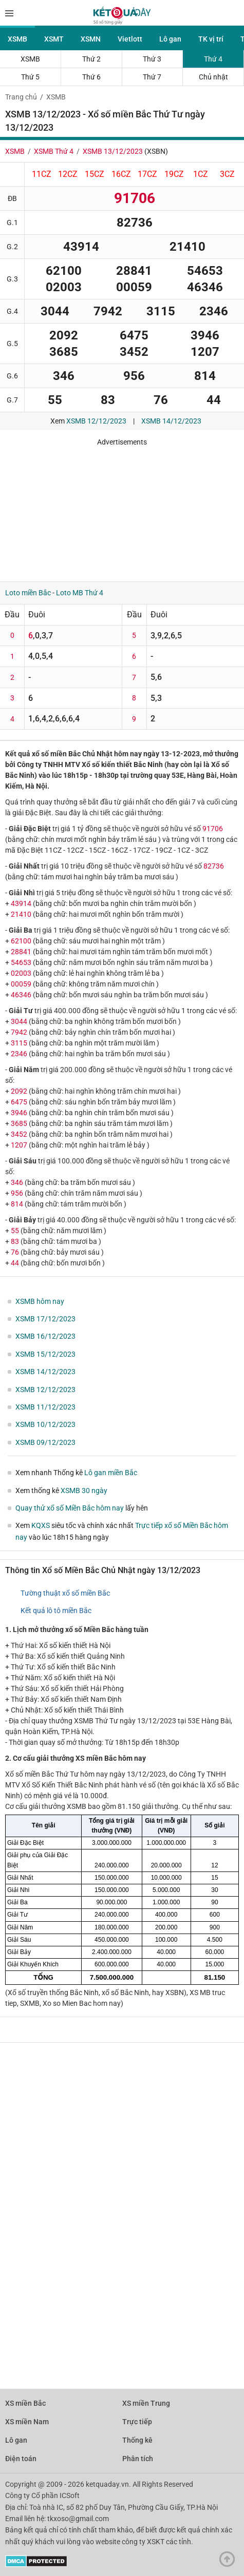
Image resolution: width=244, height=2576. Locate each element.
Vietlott (130, 39)
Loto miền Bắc (28, 593)
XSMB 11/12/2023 (45, 1407)
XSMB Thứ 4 (53, 151)
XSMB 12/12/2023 (96, 421)
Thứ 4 (213, 59)
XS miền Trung (146, 2403)
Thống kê (137, 2440)
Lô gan (170, 39)
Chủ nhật (213, 77)
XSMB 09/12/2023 (45, 1442)
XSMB (17, 39)
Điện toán (20, 2458)
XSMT (54, 39)
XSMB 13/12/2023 (113, 151)
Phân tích (137, 2458)
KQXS (40, 1525)
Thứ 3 (152, 59)
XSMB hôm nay (39, 1301)
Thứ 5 (30, 77)
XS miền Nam (27, 2422)
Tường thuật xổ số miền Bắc (65, 1593)
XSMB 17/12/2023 (45, 1319)
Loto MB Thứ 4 (79, 593)
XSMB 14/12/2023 (171, 421)
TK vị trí (210, 39)
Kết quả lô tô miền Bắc (56, 1610)
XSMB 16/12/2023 (45, 1336)
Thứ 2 (91, 59)
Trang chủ (21, 97)
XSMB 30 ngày (84, 1490)
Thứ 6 (91, 77)
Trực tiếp (137, 2422)
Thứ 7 (152, 77)
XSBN (156, 151)
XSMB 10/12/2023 (45, 1424)
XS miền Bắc (25, 2403)
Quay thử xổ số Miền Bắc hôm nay (69, 1508)
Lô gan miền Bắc (110, 1472)
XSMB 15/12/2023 (45, 1354)
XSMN (91, 39)
